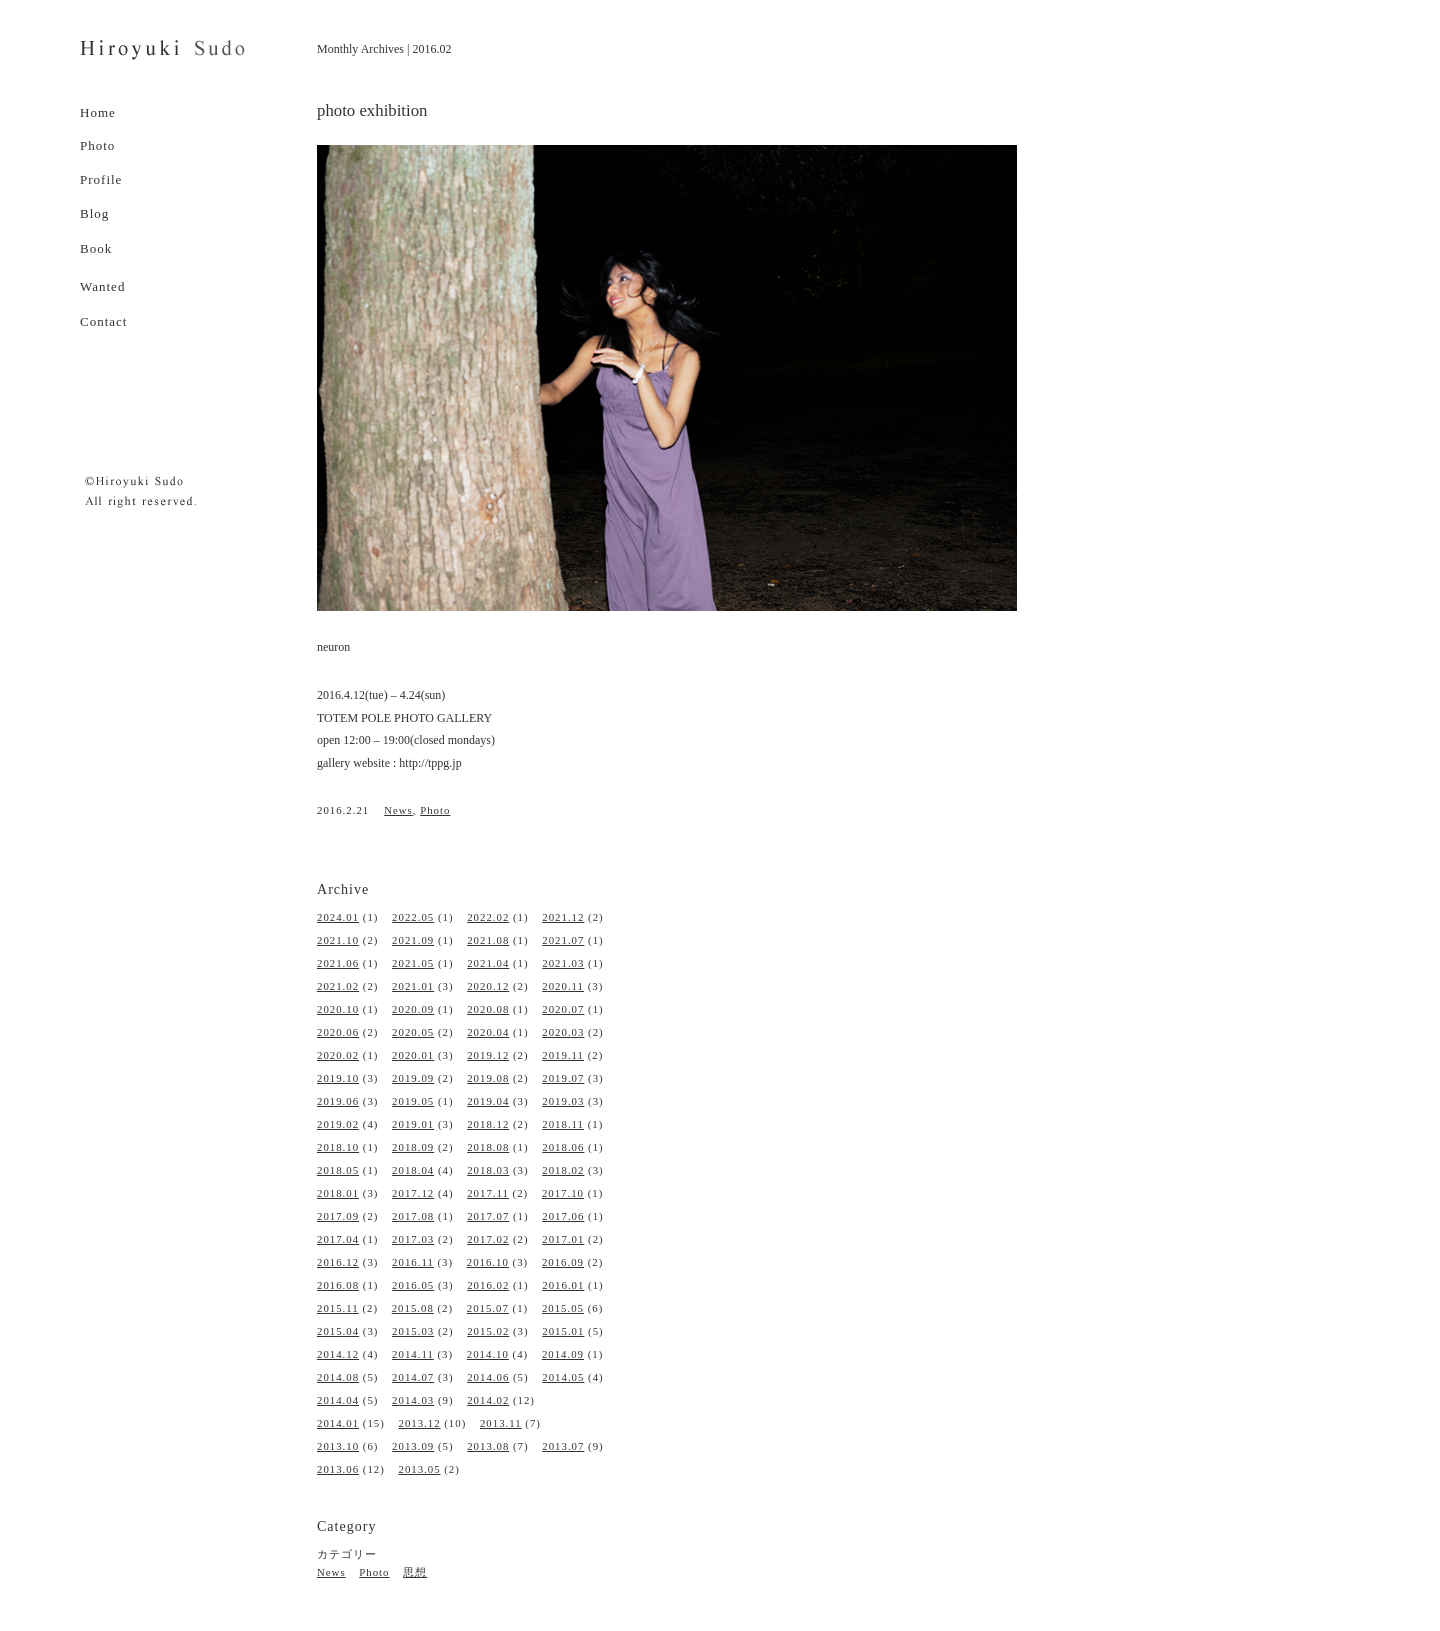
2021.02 (338, 986)
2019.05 (413, 1101)
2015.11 (338, 1308)
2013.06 (338, 1469)
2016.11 (413, 1262)
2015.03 (413, 1331)
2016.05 (413, 1285)
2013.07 (563, 1446)
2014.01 (338, 1423)
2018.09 (413, 1147)
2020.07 (563, 1009)
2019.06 (338, 1101)
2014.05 (563, 1377)
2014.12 (338, 1354)
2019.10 (338, 1078)
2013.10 (338, 1446)
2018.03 (488, 1170)
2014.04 (338, 1400)
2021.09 (413, 940)
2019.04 (488, 1101)
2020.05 (413, 1032)
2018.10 (338, 1147)
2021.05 (413, 963)
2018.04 (413, 1170)
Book (96, 248)
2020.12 (488, 986)
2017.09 (338, 1216)
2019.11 (563, 1055)
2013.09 (413, 1446)
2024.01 (338, 917)
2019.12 (488, 1055)
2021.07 (563, 940)
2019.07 (563, 1078)
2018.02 (563, 1170)
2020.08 (488, 1009)
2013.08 (488, 1446)
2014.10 (488, 1354)
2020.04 (488, 1032)
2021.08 (488, 940)
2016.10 (488, 1262)
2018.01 (338, 1193)
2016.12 (338, 1262)
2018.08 (488, 1147)
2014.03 (413, 1400)
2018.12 (488, 1124)
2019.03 (563, 1101)
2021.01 (413, 986)
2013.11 (501, 1423)
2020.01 (413, 1055)
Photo (97, 145)
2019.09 (413, 1078)
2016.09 (563, 1262)
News (398, 810)
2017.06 (563, 1216)
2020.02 (338, 1055)
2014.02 (488, 1400)
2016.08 (338, 1285)
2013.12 (419, 1423)
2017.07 (488, 1216)
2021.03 (563, 963)
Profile (101, 179)
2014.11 (413, 1354)
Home (98, 112)
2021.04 (488, 963)
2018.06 (563, 1147)
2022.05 (413, 917)
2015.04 (338, 1331)
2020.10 (338, 1009)
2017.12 (413, 1193)
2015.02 (488, 1331)
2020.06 (338, 1032)
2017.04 (338, 1239)
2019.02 (338, 1124)
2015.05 (563, 1308)
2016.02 (488, 1285)
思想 (415, 1572)
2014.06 (488, 1377)
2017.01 (563, 1239)
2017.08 (413, 1216)
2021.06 (338, 963)
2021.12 (563, 917)
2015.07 (488, 1308)
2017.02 (488, 1239)
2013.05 (419, 1469)
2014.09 (563, 1354)
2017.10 (563, 1193)
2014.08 (338, 1377)
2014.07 (413, 1377)
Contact (103, 321)
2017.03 (413, 1239)
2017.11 (488, 1193)
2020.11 (563, 986)
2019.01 (413, 1124)
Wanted (102, 286)
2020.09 (413, 1009)
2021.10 (338, 940)
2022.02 (488, 917)
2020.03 (563, 1032)
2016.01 (563, 1285)
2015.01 (563, 1331)
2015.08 (413, 1308)
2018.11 (563, 1124)
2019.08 (488, 1078)
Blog (94, 213)
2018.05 (338, 1170)
